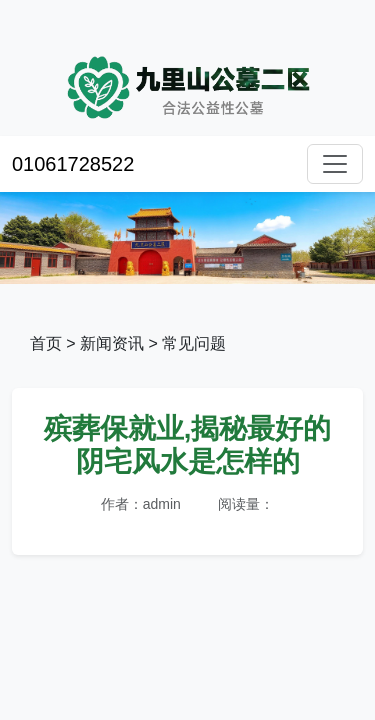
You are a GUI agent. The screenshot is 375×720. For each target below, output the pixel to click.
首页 (46, 343)
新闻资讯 (112, 343)
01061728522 (73, 164)
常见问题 (194, 343)
